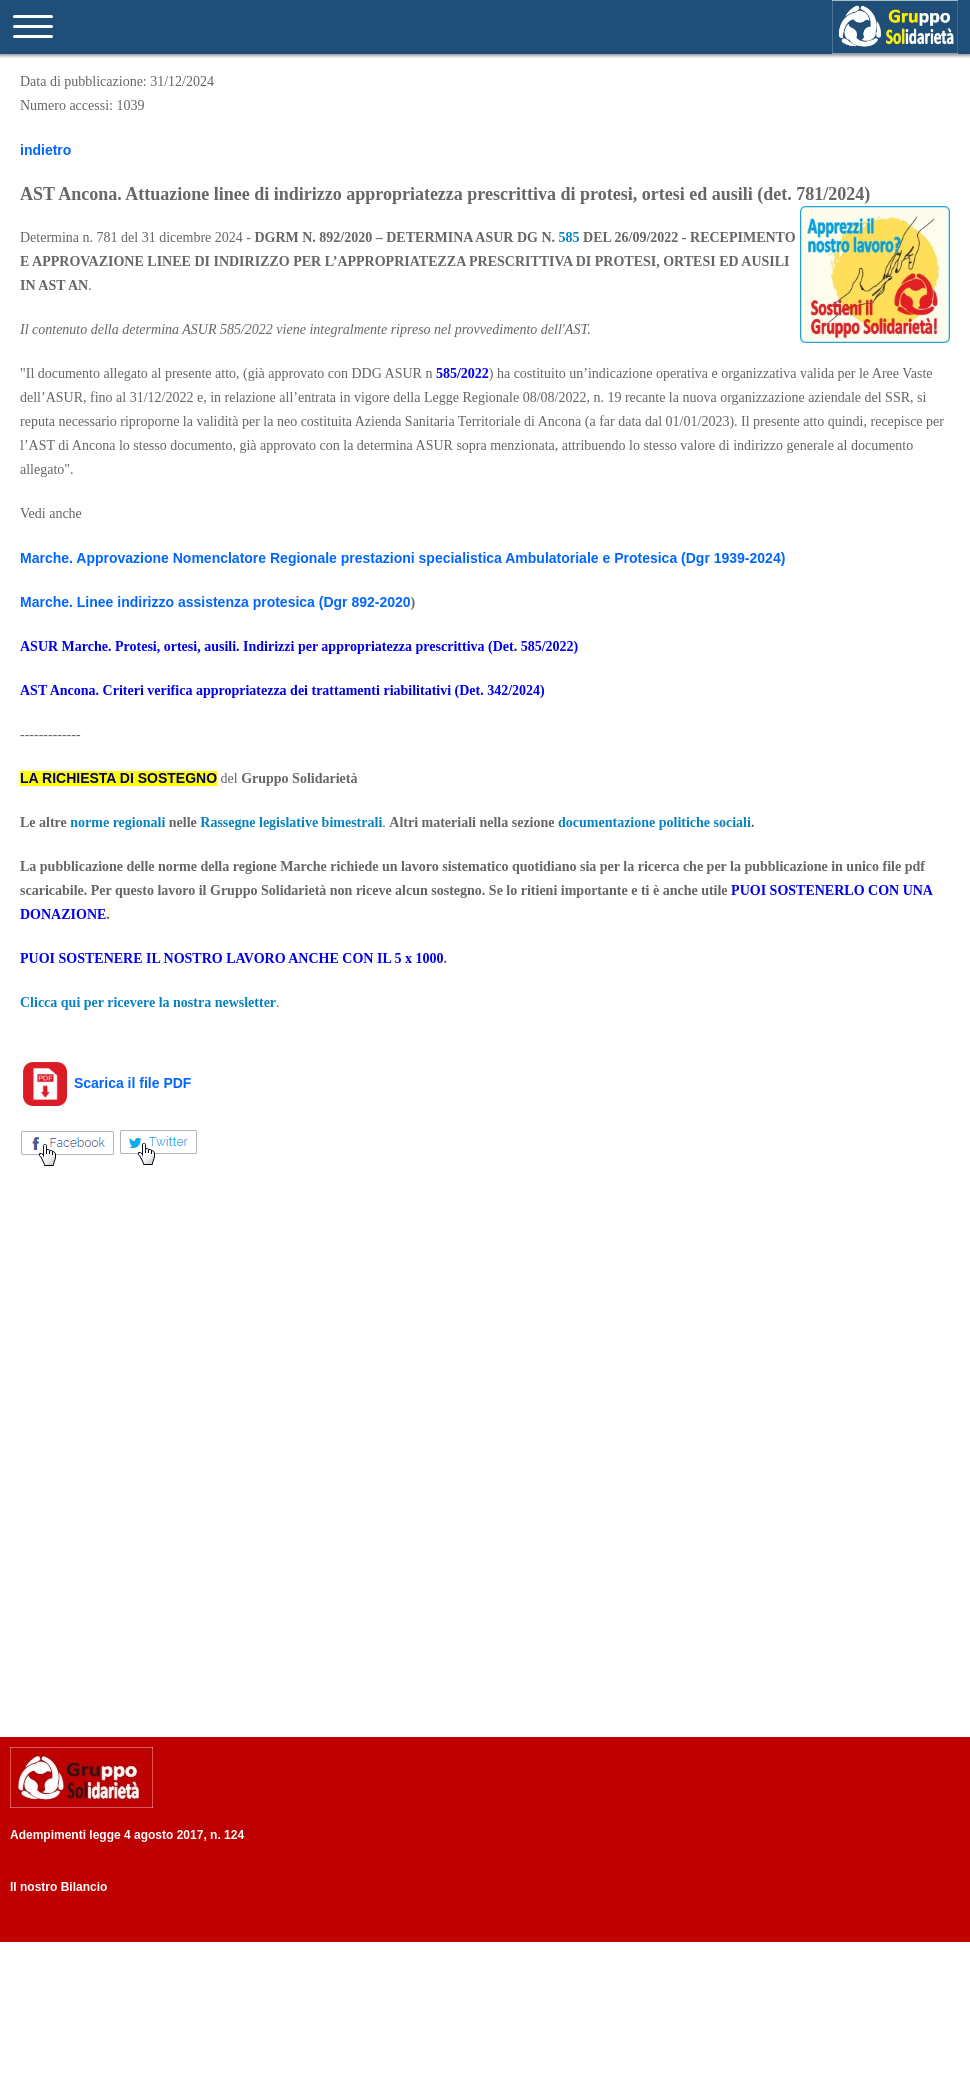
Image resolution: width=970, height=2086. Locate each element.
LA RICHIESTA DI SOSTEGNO (118, 778)
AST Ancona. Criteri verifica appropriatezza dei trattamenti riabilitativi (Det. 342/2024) (282, 690)
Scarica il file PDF (105, 1083)
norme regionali (117, 822)
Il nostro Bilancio (58, 1887)
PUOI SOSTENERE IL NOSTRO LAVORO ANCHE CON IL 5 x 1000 (231, 958)
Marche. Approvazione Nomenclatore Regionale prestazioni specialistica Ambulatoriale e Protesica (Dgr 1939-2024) (402, 558)
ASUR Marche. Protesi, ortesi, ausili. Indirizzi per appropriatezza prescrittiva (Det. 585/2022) (299, 646)
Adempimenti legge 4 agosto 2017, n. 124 (127, 1835)
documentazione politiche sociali (654, 822)
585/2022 (462, 373)
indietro (45, 150)
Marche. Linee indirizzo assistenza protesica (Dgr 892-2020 (215, 602)
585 (569, 237)
